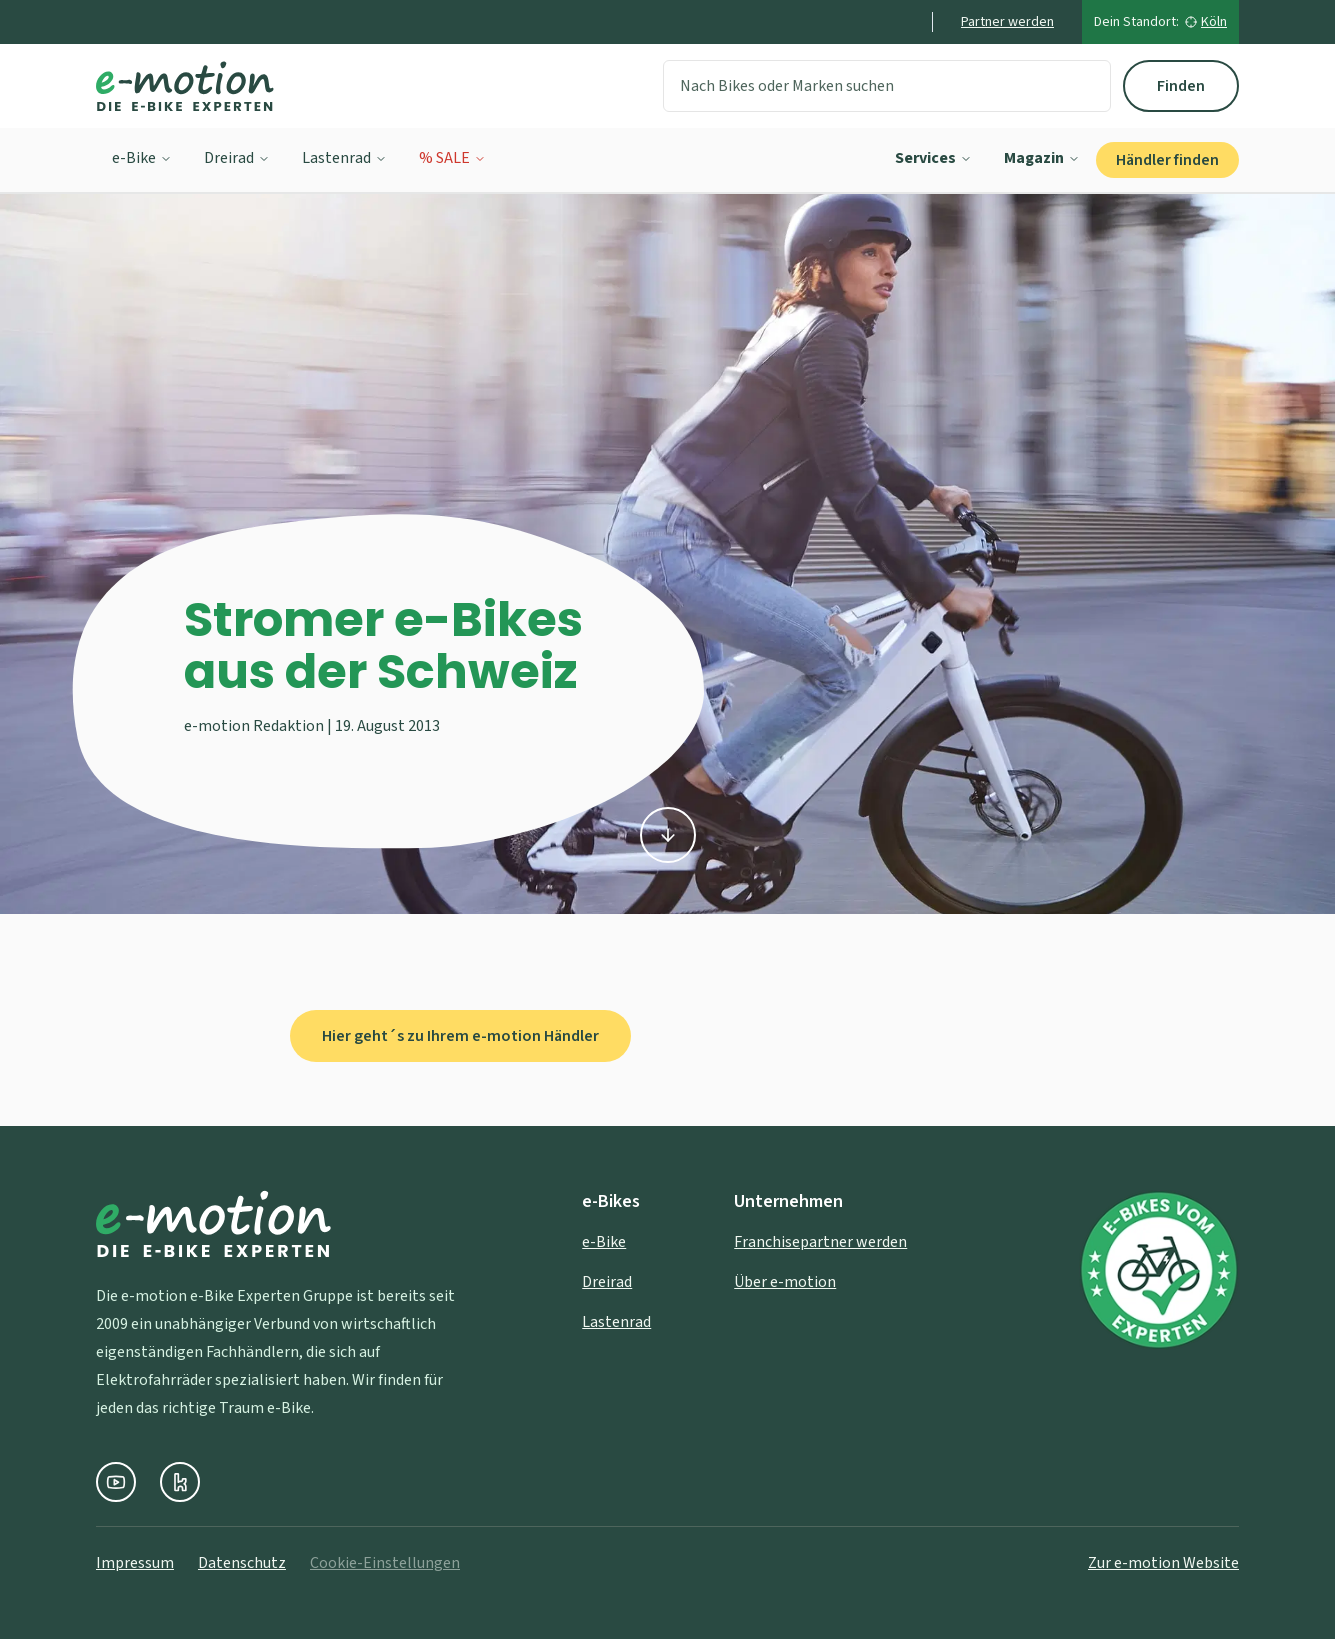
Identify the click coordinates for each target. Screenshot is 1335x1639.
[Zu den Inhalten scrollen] (668, 833)
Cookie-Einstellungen (385, 1563)
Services (933, 158)
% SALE (452, 158)
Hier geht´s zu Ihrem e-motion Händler (460, 1036)
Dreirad (237, 158)
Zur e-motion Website (1163, 1563)
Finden (1181, 86)
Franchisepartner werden (820, 1242)
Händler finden (1167, 160)
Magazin (1042, 158)
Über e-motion (785, 1282)
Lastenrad (344, 158)
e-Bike (142, 158)
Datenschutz (242, 1563)
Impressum (135, 1563)
